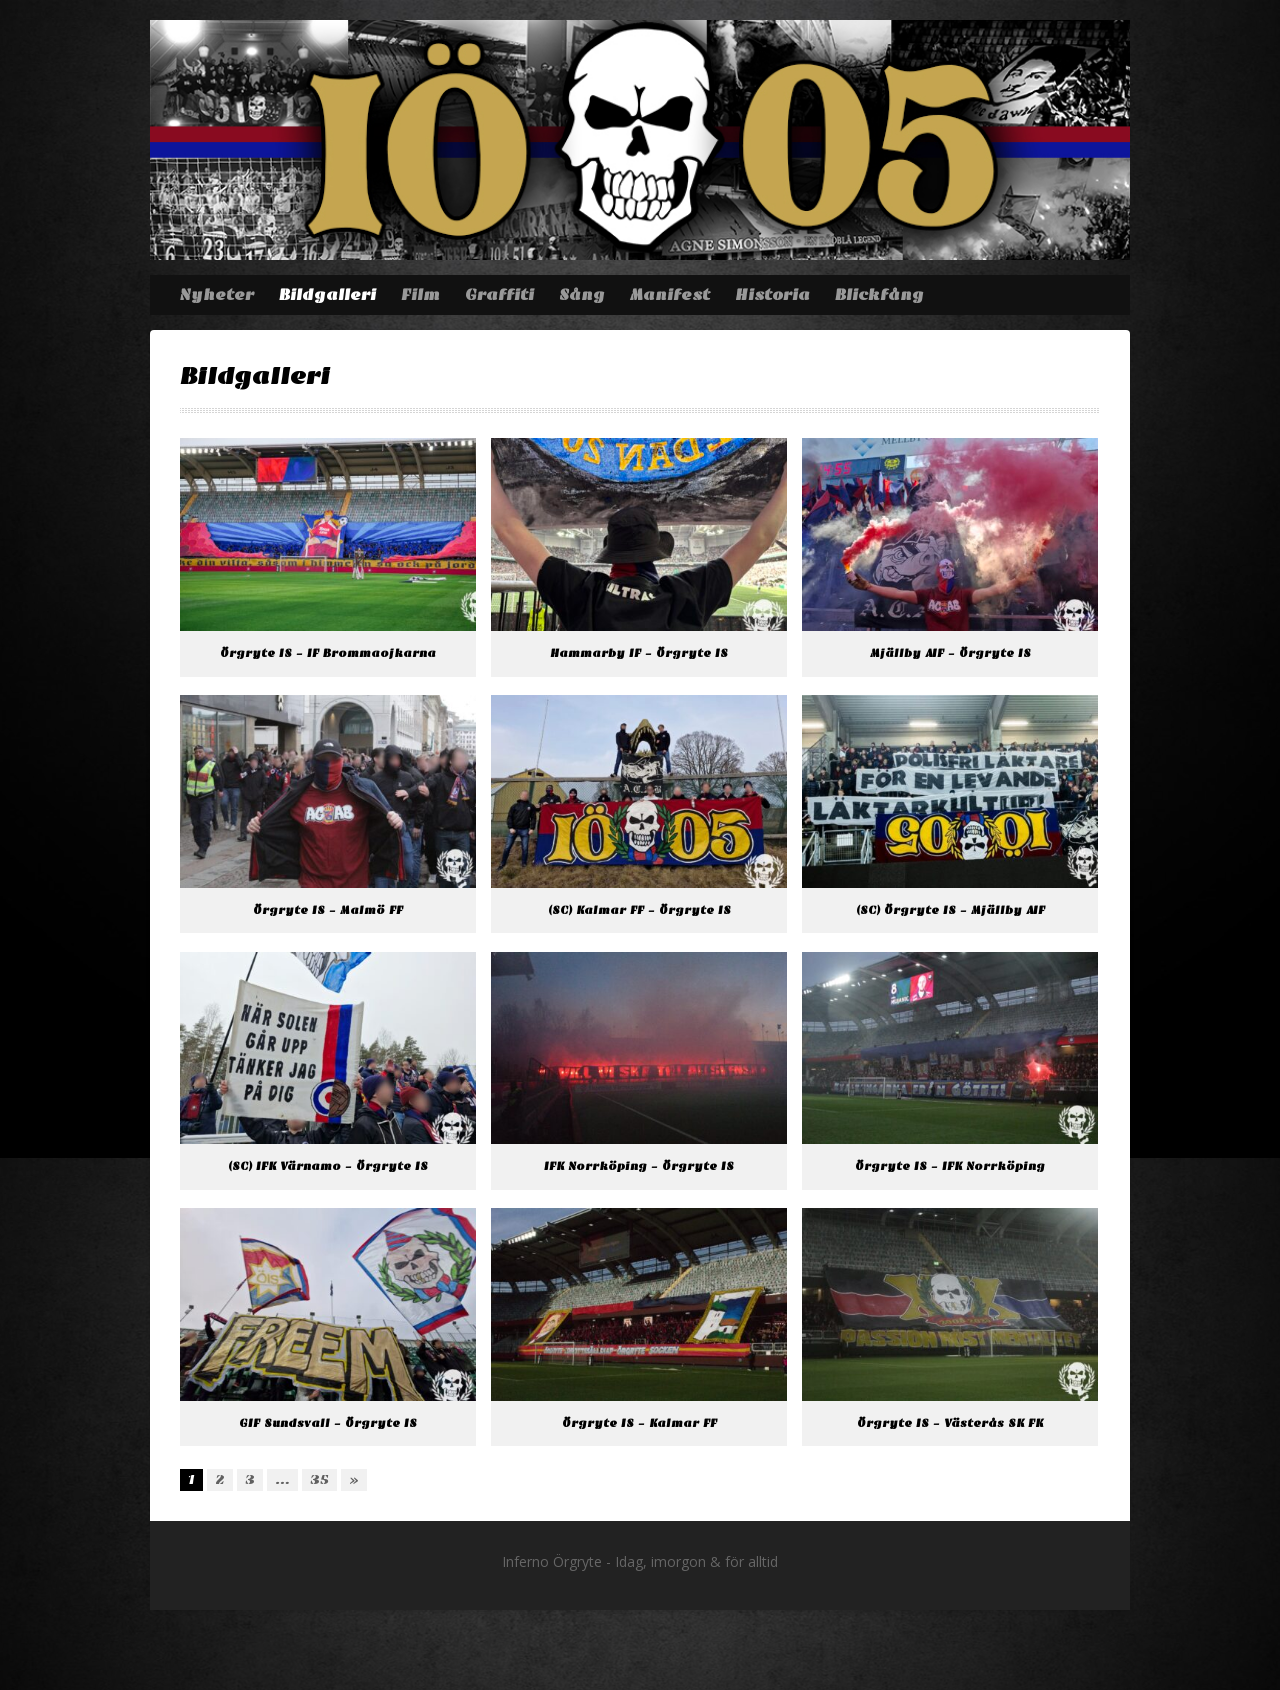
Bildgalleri (327, 295)
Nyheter (216, 295)
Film (420, 295)
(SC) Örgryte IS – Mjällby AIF (950, 910)
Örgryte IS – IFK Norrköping (950, 1166)
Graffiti (499, 295)
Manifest (670, 295)
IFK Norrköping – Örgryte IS (639, 1166)
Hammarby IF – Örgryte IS (639, 653)
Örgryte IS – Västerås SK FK (950, 1423)
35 (319, 1479)
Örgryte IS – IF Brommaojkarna (328, 653)
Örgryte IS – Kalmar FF (639, 1423)
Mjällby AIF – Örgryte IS (950, 653)
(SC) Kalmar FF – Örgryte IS (639, 910)
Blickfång (879, 295)
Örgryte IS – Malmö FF (328, 910)
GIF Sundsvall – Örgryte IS (328, 1423)
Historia (772, 295)
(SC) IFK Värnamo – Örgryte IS (328, 1166)
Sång (582, 295)
